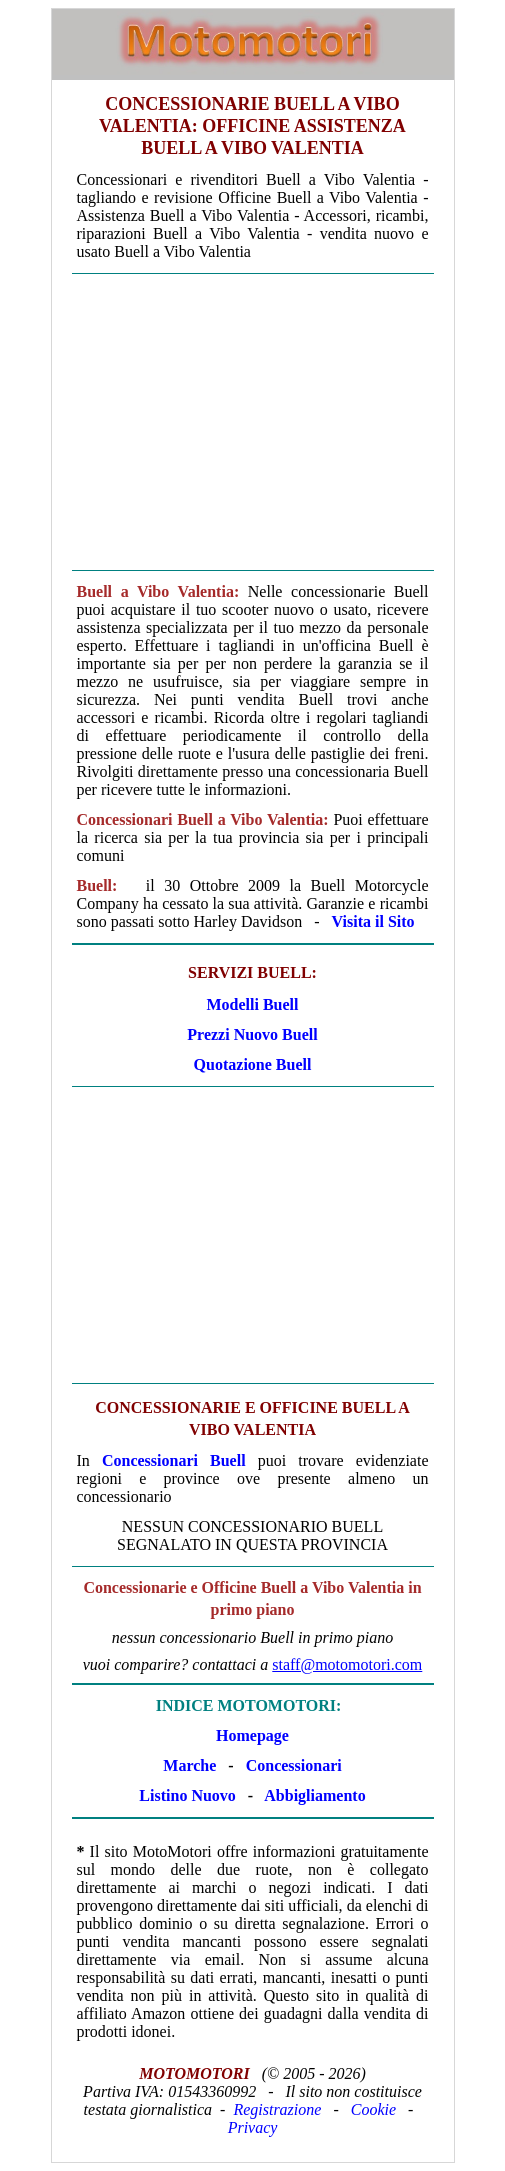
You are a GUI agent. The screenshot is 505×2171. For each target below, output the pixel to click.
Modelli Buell (253, 1004)
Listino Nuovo (187, 1795)
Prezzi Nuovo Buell (252, 1034)
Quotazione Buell (253, 1064)
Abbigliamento (314, 1795)
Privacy (253, 2127)
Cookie (373, 2109)
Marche (189, 1765)
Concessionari (294, 1765)
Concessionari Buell (174, 1460)
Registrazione (277, 2109)
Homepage (252, 1735)
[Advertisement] (253, 422)
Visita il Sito (373, 921)
